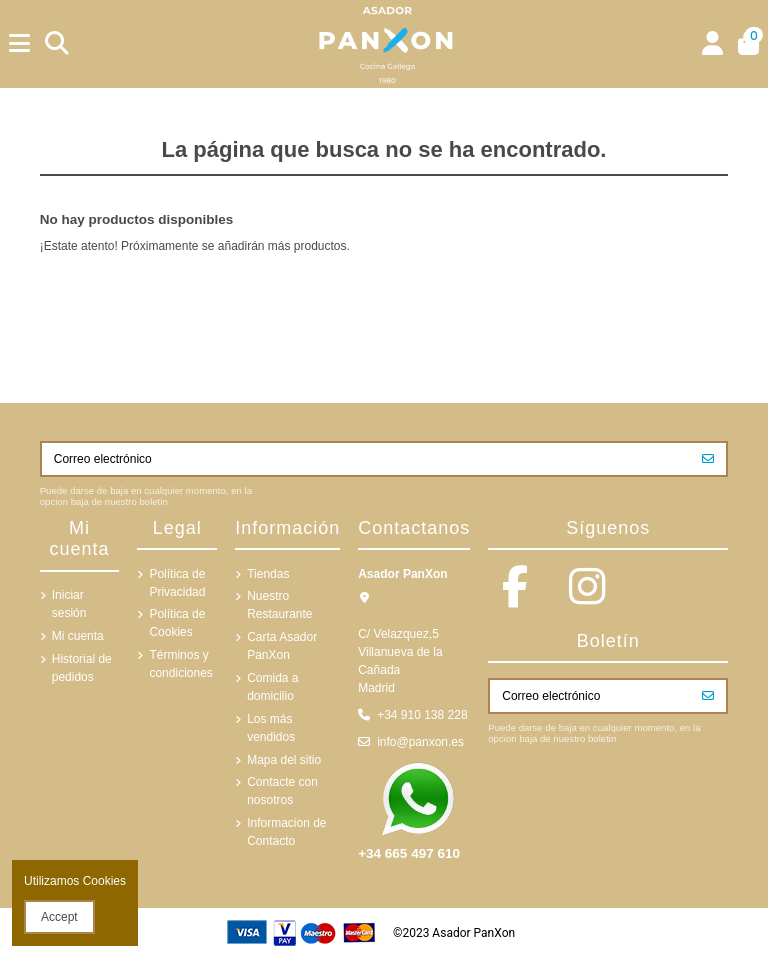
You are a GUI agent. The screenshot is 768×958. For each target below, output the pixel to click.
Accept (59, 917)
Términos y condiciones (180, 664)
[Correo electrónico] (367, 459)
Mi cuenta (78, 636)
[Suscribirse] (708, 459)
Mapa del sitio (284, 760)
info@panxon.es (420, 742)
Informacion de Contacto (286, 832)
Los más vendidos (271, 728)
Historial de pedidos (82, 668)
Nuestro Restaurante (279, 605)
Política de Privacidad (177, 583)
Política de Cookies (177, 623)
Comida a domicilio (272, 687)
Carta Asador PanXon (282, 646)
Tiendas (268, 574)
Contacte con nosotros (282, 791)
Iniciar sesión (69, 604)
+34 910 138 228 (422, 715)
